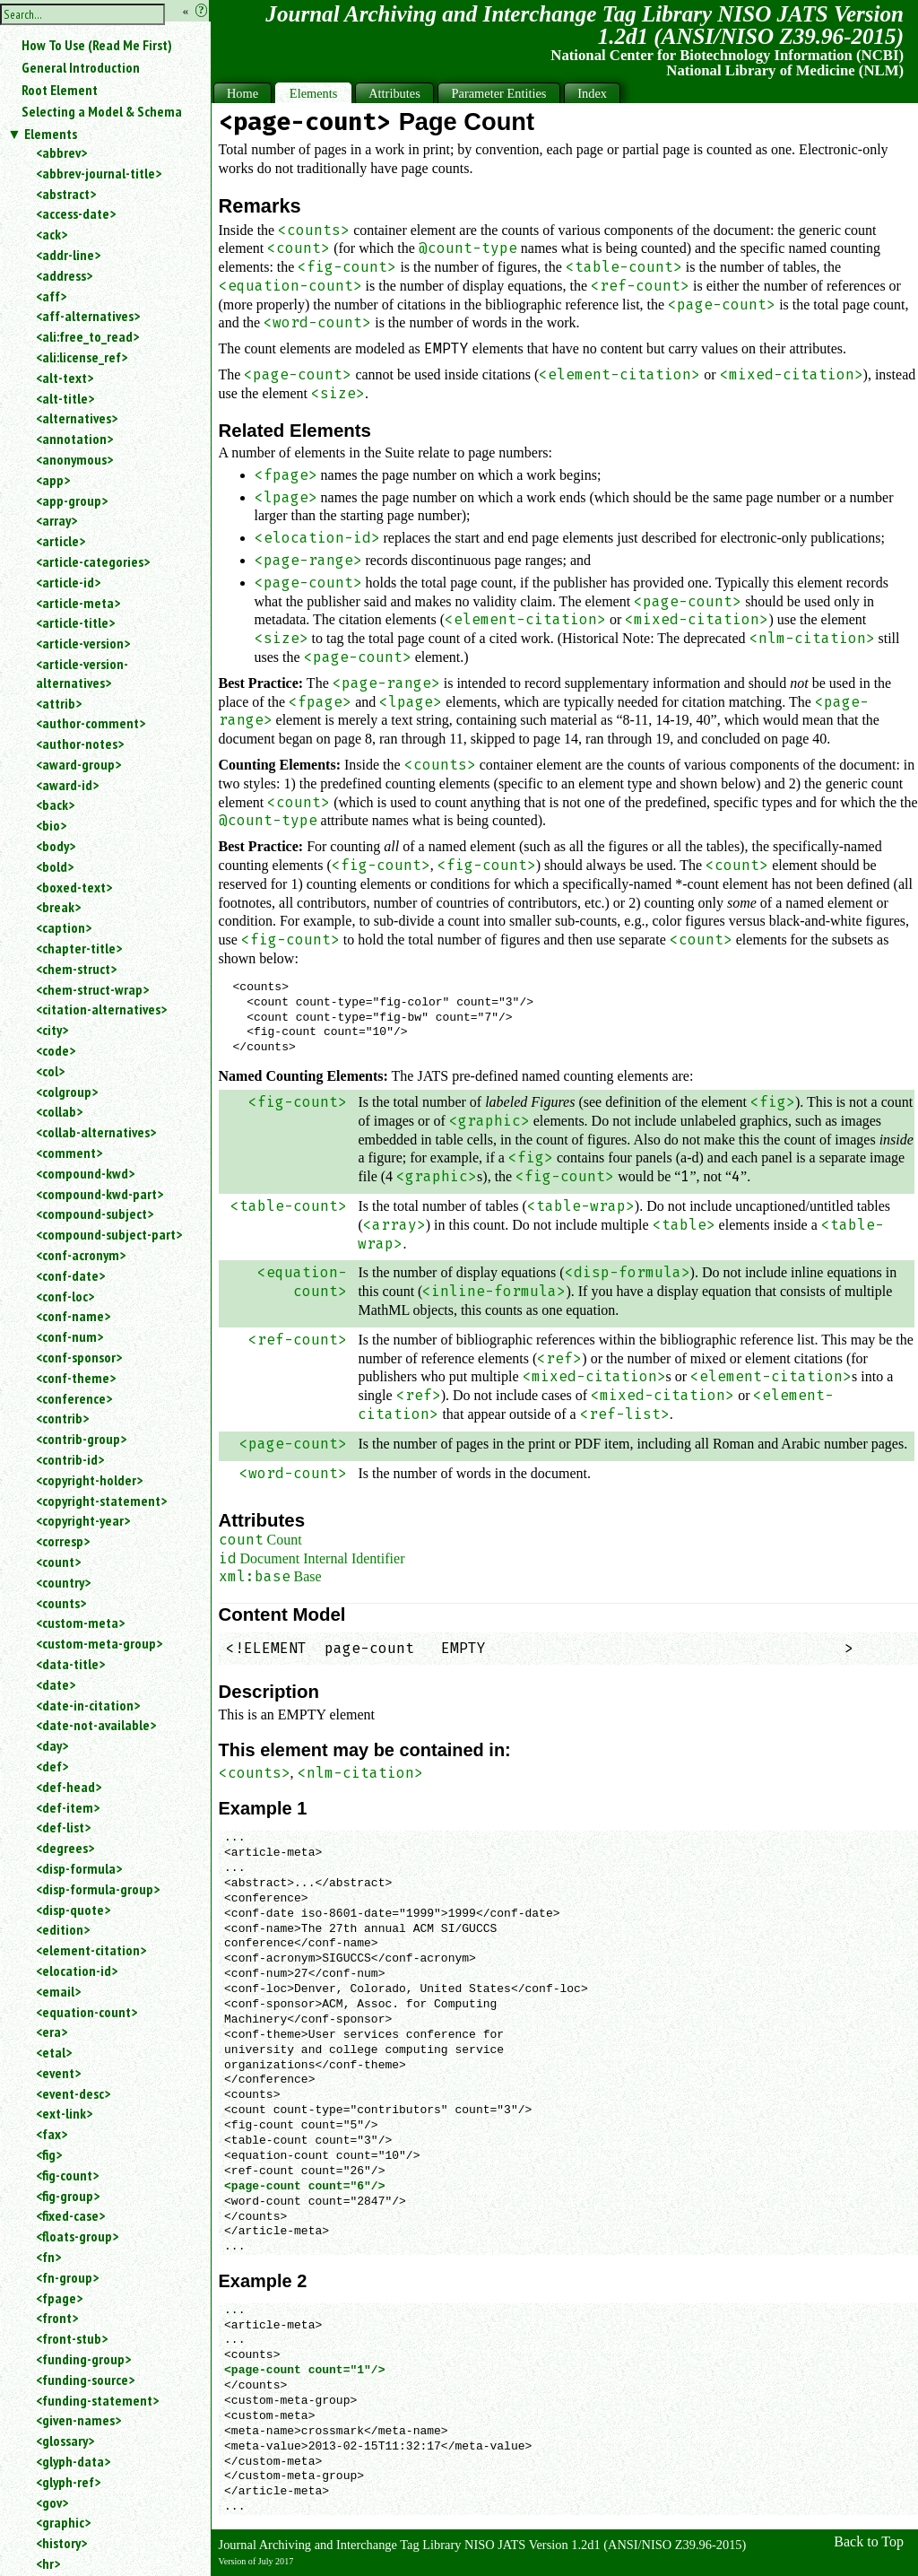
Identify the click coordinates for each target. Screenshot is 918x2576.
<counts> (61, 1603)
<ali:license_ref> (81, 357)
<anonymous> (74, 459)
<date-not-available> (96, 1725)
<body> (55, 846)
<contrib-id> (70, 1459)
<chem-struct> (76, 969)
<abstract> (66, 194)
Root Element (60, 90)
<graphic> (63, 2522)
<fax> (51, 2134)
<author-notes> (80, 744)
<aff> (51, 296)
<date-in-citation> (88, 1705)
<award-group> (78, 764)
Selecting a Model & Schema (102, 111)
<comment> (69, 1153)
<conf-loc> (65, 1296)
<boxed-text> (74, 887)
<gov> (52, 2502)
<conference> (74, 1398)
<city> (52, 1030)
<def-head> (68, 1787)
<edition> (63, 1929)
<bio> (51, 825)
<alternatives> (76, 418)
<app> (53, 480)
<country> (63, 1582)
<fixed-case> (70, 2215)
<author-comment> (90, 723)
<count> (58, 1562)
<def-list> (63, 1827)
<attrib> (59, 703)
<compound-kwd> (85, 1173)
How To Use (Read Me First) (97, 45)
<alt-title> (65, 398)
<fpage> (59, 2298)
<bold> (55, 866)
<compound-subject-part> (109, 1234)
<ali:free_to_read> (87, 336)
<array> (56, 520)
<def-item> (68, 1807)
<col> (50, 1071)
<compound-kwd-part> (99, 1194)
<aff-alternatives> (88, 316)
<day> (52, 1745)
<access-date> (76, 213)
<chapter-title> (79, 948)
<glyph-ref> (68, 2482)
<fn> (48, 2257)
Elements (50, 134)
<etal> (54, 2052)
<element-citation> (91, 1950)
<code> (55, 1050)
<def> (52, 1766)
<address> (64, 275)
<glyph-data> (73, 2461)
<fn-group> (67, 2277)
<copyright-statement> (101, 1501)
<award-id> (67, 785)
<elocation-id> (76, 1971)
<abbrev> (61, 152)
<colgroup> (67, 1092)
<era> (51, 2032)
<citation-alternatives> (101, 1009)
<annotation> (74, 439)
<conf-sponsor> (79, 1357)
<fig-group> (68, 2196)
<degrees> (65, 1848)
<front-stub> (72, 2338)
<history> (61, 2543)
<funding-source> (85, 2380)
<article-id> (68, 582)
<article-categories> (93, 561)
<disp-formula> (79, 1868)
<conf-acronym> (81, 1255)
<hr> (48, 2563)
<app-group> (72, 500)
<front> (57, 2318)
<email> (58, 1991)
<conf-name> (73, 1316)
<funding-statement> (97, 2400)
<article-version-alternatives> (82, 673)
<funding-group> (83, 2359)
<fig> (49, 2154)
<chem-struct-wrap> (92, 989)
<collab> (59, 1111)
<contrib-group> (81, 1439)
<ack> (51, 234)
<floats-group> (77, 2236)
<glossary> (65, 2441)
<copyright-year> (83, 1520)
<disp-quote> (73, 1910)
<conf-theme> (76, 1378)
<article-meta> (78, 603)
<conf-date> (70, 1275)
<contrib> (62, 1418)
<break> (58, 907)
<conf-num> (69, 1336)
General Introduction (81, 67)
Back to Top (869, 2541)
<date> (55, 1684)
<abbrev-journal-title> (98, 173)
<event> (58, 2073)
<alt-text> (64, 378)
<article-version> (83, 643)
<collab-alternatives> (96, 1132)
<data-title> (70, 1664)
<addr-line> (68, 255)
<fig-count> (67, 2175)
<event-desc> (73, 2093)
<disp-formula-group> (98, 1889)
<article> (60, 541)
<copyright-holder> (89, 1480)
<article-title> (75, 622)
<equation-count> (86, 2012)
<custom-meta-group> (99, 1643)
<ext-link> (64, 2113)
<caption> (63, 927)
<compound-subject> (94, 1214)
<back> (55, 805)
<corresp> (63, 1541)
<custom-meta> (80, 1623)
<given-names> (78, 2420)
